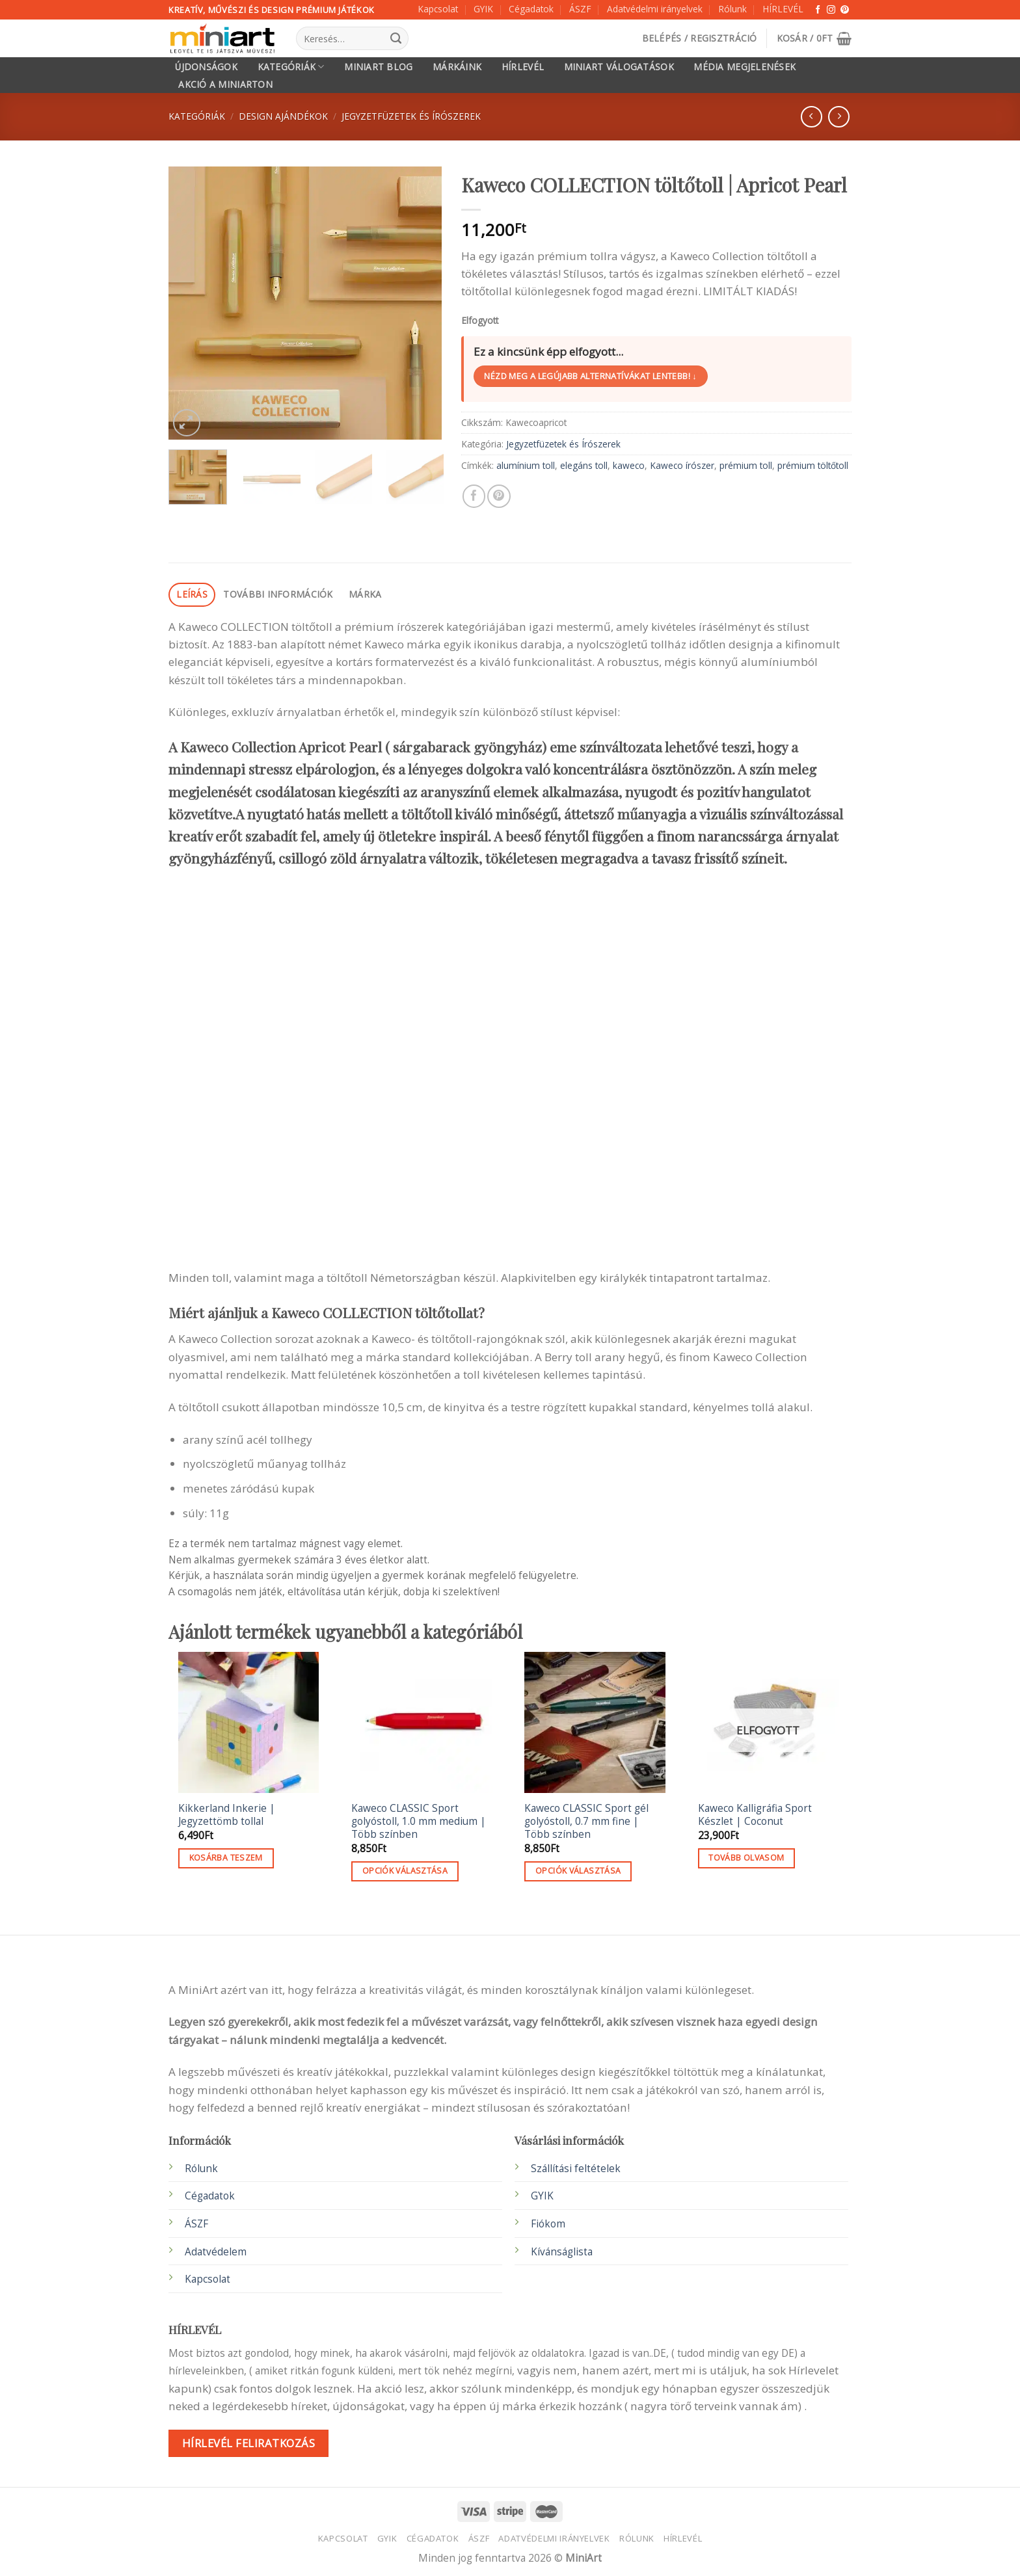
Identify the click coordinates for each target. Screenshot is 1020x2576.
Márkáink (457, 67)
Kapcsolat (438, 9)
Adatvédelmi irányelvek (655, 9)
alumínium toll (525, 465)
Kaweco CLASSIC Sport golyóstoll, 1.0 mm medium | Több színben (418, 1821)
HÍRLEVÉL (782, 9)
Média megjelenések (744, 67)
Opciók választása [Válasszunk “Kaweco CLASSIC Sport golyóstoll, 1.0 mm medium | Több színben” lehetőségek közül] (405, 1870)
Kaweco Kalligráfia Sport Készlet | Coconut (755, 1815)
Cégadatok (531, 9)
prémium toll (745, 465)
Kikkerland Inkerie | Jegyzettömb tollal (226, 1815)
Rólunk (732, 9)
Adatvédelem (216, 2252)
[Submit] (395, 38)
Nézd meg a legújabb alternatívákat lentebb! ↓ (590, 376)
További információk (277, 594)
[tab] (191, 595)
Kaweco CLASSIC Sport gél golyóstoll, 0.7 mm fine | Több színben (586, 1821)
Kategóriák (291, 66)
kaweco (629, 465)
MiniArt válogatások (619, 67)
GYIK (483, 9)
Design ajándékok (283, 116)
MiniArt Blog (378, 67)
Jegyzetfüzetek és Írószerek (411, 116)
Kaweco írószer (682, 465)
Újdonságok (206, 67)
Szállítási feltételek (576, 2168)
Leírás (192, 594)
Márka (365, 594)
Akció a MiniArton (225, 84)
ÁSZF (580, 9)
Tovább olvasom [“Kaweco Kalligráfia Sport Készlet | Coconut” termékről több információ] (746, 1857)
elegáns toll (584, 465)
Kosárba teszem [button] (226, 1857)
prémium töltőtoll (812, 465)
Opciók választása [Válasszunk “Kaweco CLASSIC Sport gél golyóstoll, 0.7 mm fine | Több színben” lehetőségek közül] (578, 1870)
